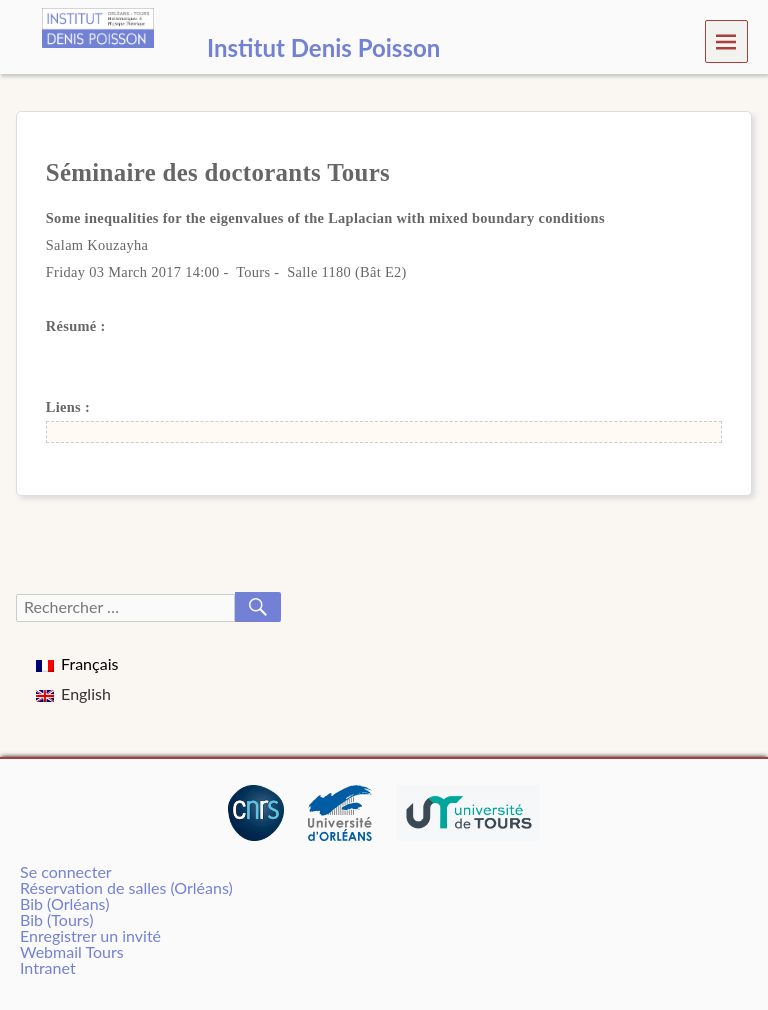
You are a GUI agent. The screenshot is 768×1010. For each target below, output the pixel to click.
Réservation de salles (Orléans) (126, 887)
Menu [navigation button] (726, 40)
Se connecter (66, 871)
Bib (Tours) (56, 919)
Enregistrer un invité (90, 935)
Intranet (48, 967)
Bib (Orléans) (64, 903)
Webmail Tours (72, 951)
